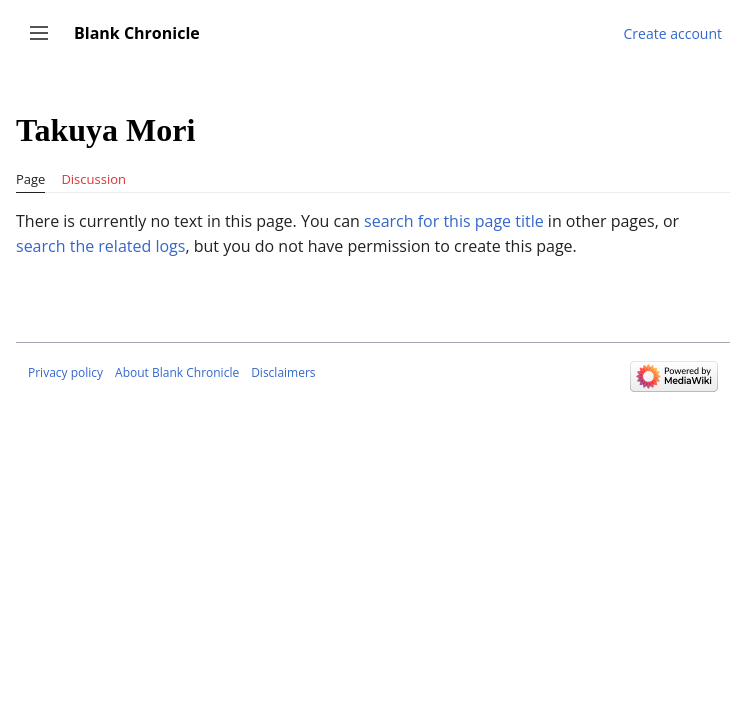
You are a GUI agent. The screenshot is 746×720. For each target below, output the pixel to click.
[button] (39, 33)
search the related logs (100, 246)
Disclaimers (283, 372)
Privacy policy (65, 372)
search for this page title (454, 221)
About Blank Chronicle (177, 372)
